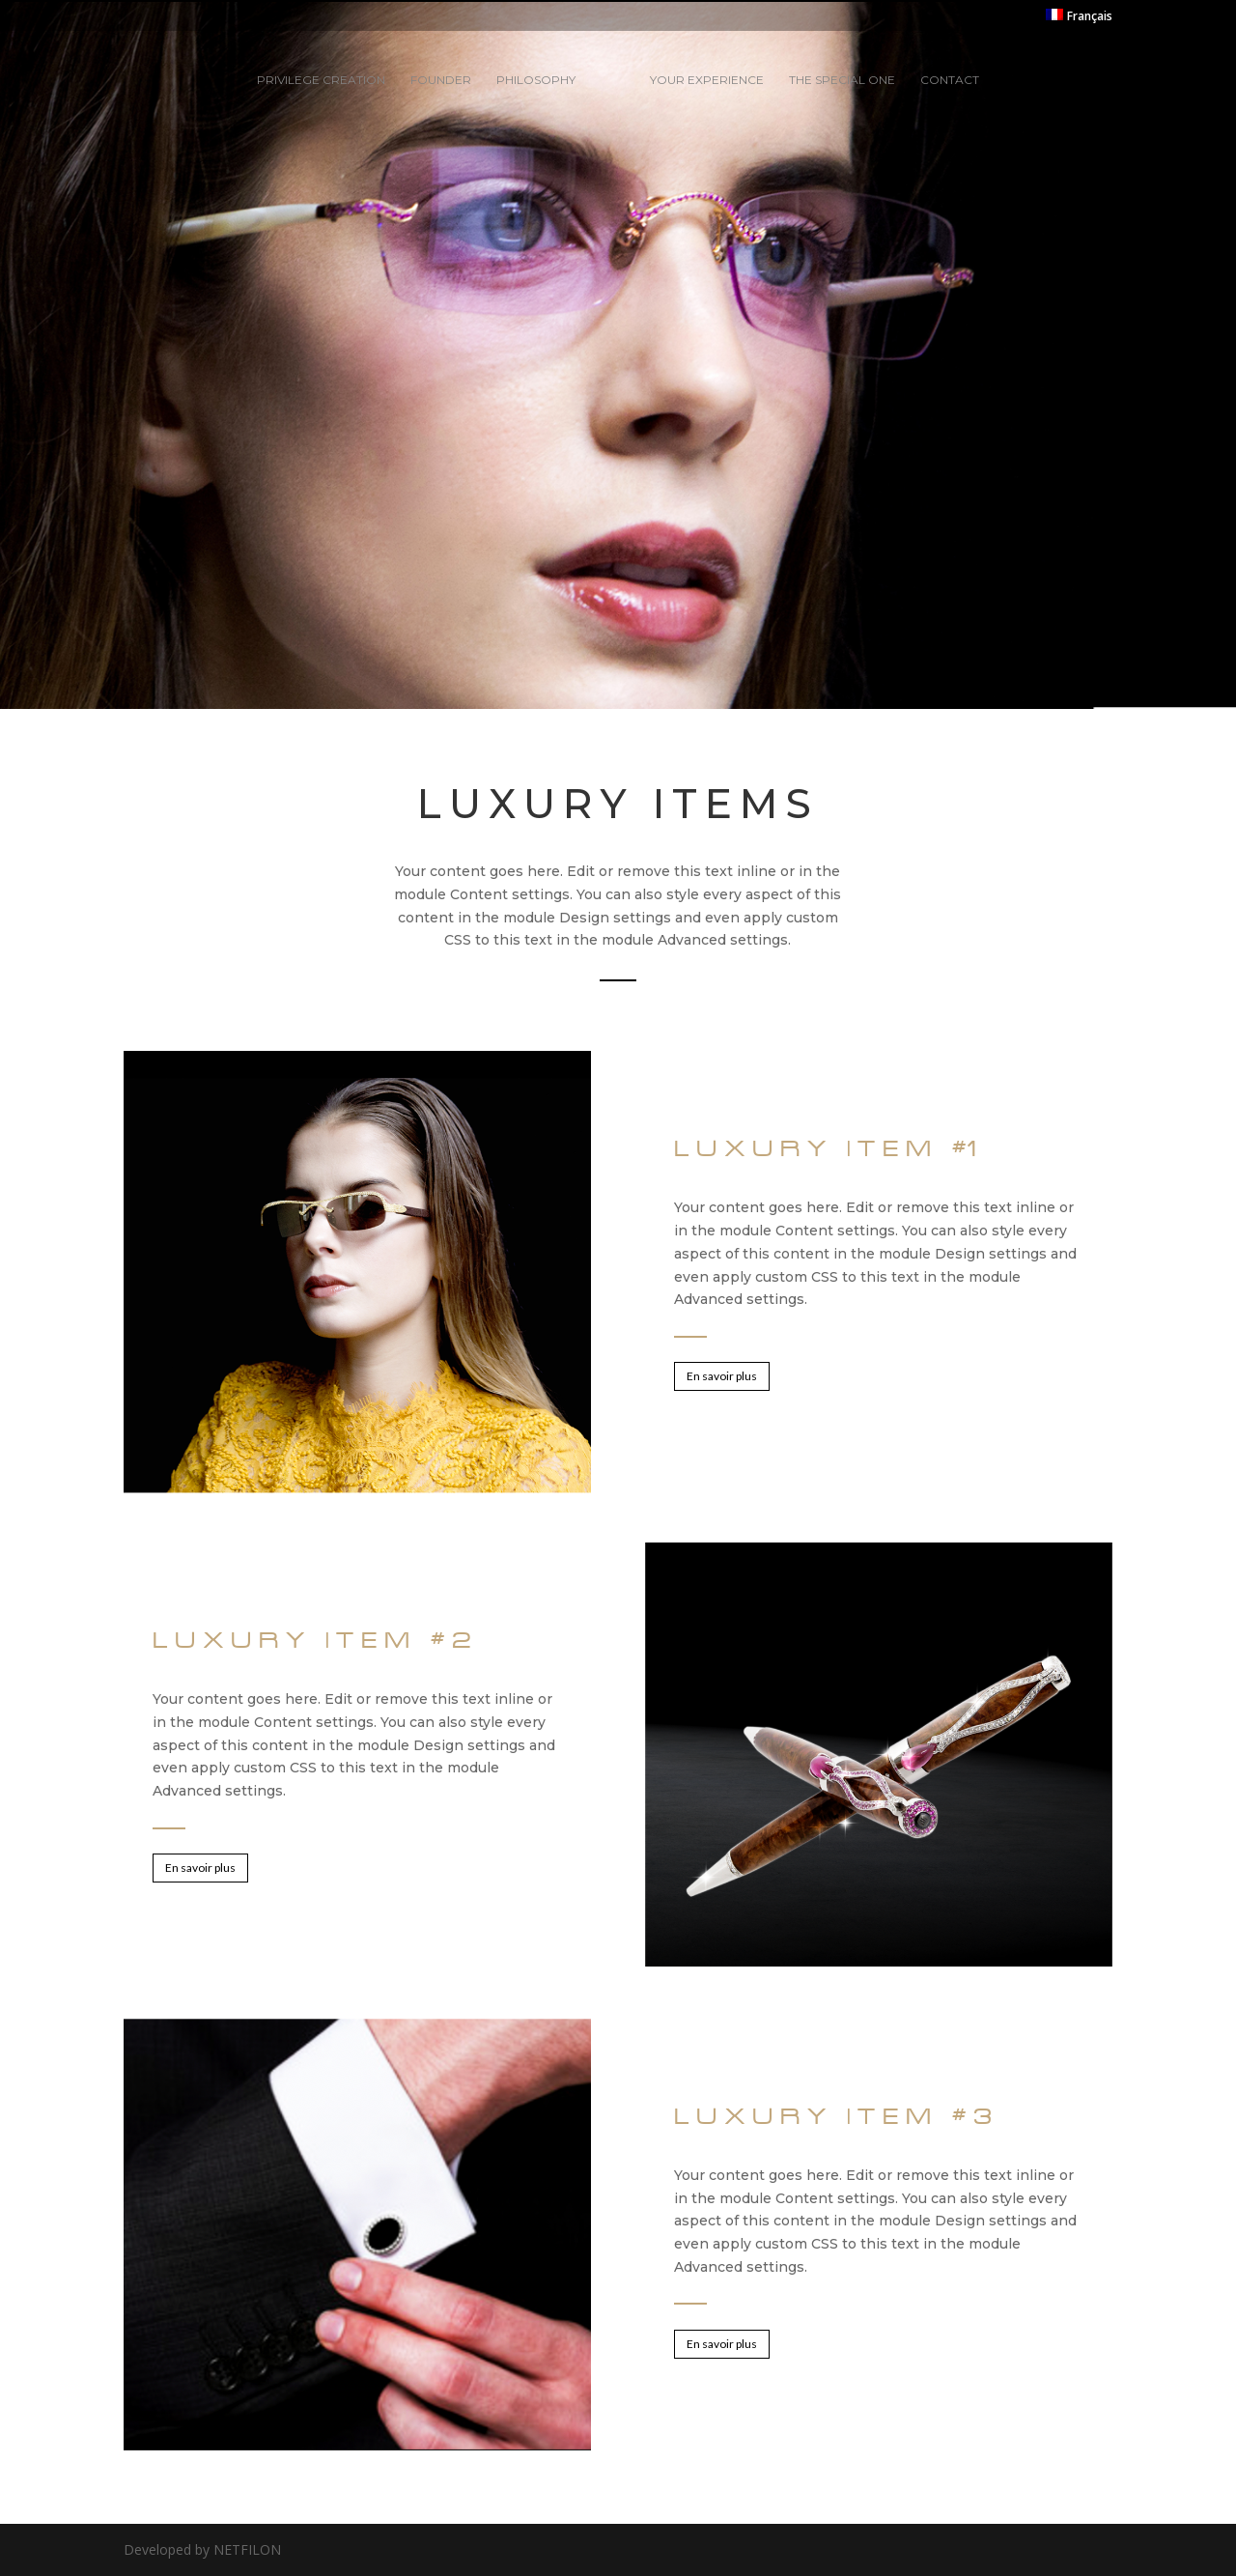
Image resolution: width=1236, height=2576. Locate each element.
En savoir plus (722, 1376)
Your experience (707, 80)
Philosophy (536, 80)
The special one (842, 80)
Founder (440, 80)
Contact (949, 80)
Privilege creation (321, 80)
